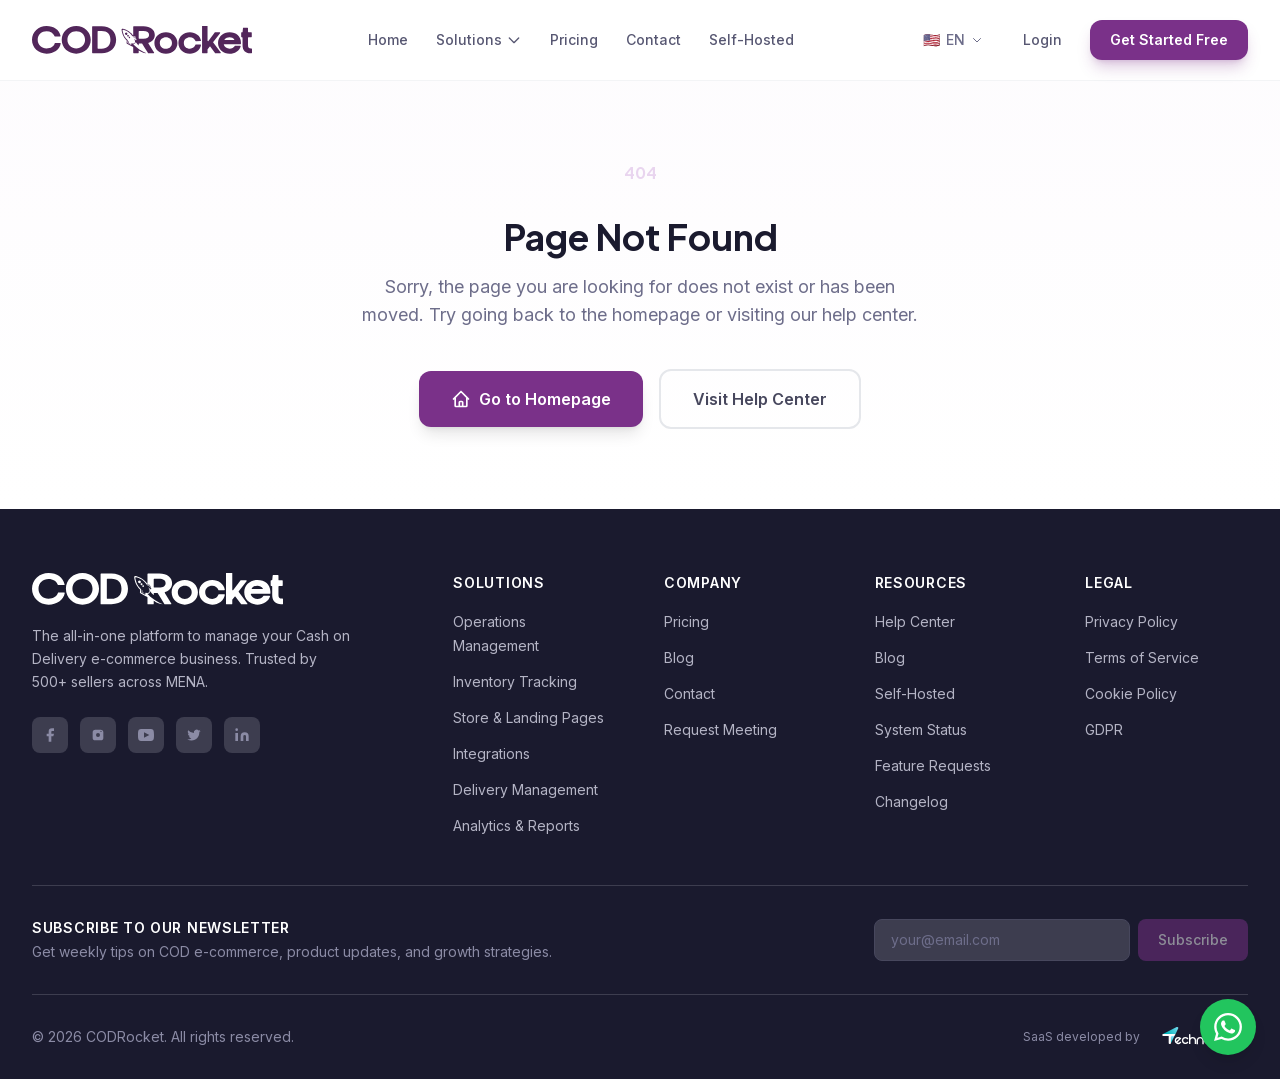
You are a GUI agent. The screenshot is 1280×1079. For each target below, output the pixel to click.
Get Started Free (1169, 39)
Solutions (479, 39)
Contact (653, 39)
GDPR (1104, 729)
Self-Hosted (751, 39)
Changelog (911, 801)
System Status (921, 729)
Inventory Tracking (515, 681)
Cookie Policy (1131, 693)
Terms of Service (1142, 657)
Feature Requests (933, 765)
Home (388, 39)
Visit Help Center (760, 399)
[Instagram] (98, 735)
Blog (679, 657)
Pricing (574, 39)
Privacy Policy (1131, 621)
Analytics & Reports (516, 825)
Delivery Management (525, 789)
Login (1042, 39)
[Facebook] (50, 735)
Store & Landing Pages (528, 717)
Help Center (915, 621)
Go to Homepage (531, 399)
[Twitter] (194, 735)
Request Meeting (720, 729)
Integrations (491, 753)
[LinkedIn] (242, 735)
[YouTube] (146, 735)
